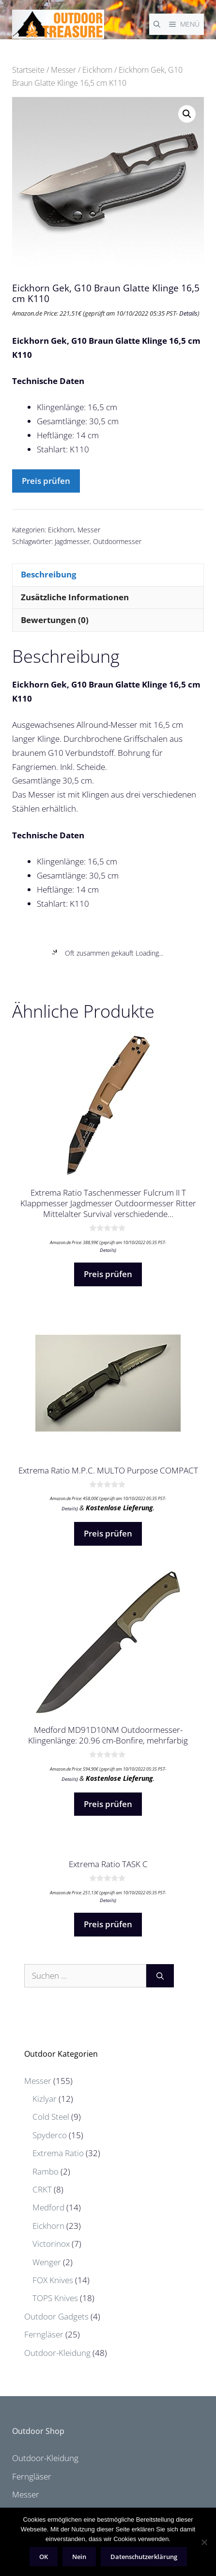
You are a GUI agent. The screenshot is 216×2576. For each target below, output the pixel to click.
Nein (79, 2556)
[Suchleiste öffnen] (157, 24)
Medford (48, 2207)
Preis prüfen (46, 480)
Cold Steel (50, 2116)
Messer (63, 69)
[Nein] (204, 2542)
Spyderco (49, 2135)
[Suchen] (160, 1975)
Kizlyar (44, 2098)
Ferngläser (43, 2334)
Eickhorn (97, 69)
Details (188, 313)
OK (43, 2556)
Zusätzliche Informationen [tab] (75, 597)
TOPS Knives (55, 2298)
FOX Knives (52, 2280)
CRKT (42, 2189)
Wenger (46, 2262)
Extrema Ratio (58, 2153)
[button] (187, 114)
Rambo (45, 2171)
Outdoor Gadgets (56, 2316)
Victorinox (51, 2243)
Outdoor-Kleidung (57, 2352)
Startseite (28, 69)
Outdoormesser (117, 541)
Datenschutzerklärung (143, 2556)
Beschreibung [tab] (49, 574)
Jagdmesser (72, 541)
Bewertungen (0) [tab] (55, 619)
